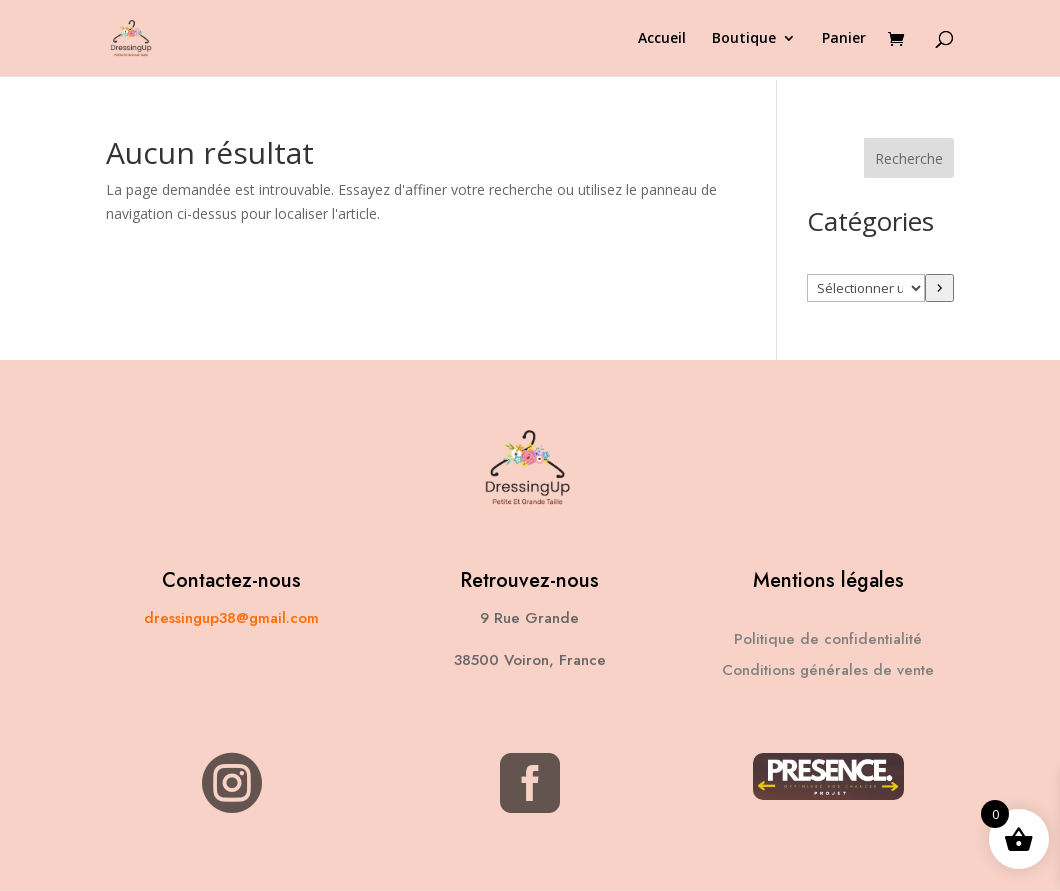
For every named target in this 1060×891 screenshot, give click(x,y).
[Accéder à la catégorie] (939, 288)
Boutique (744, 39)
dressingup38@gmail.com (231, 618)
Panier (844, 39)
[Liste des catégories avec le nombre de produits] (866, 288)
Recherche (909, 158)
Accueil (662, 39)
